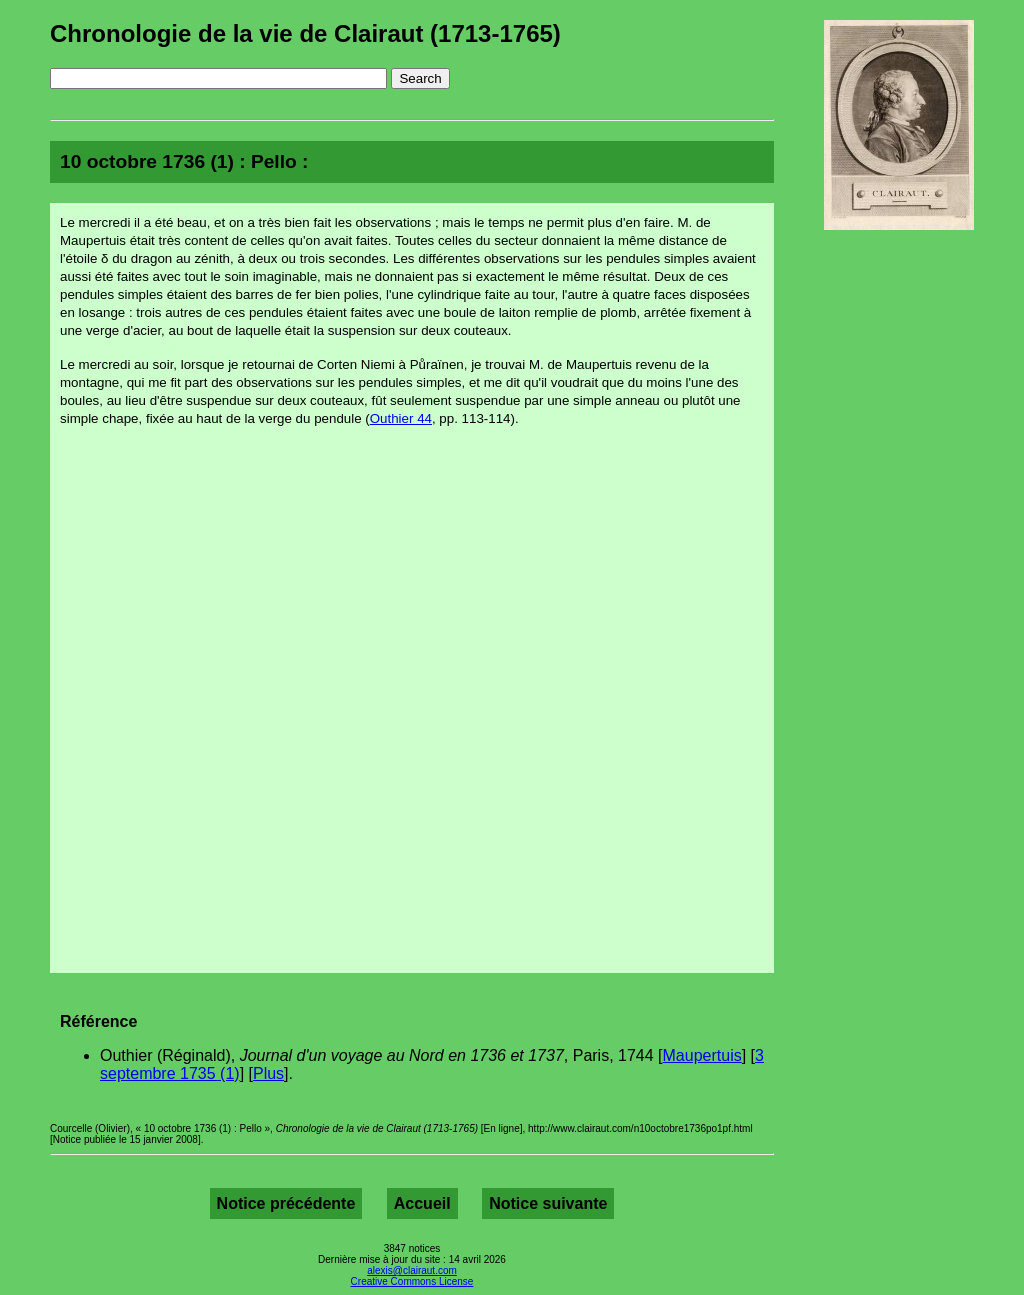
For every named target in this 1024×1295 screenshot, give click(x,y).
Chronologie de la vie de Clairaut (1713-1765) (305, 33)
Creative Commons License (412, 1281)
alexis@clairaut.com (412, 1270)
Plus (268, 1073)
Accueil (422, 1203)
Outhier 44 (401, 418)
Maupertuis (702, 1055)
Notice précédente (286, 1203)
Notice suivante (548, 1203)
